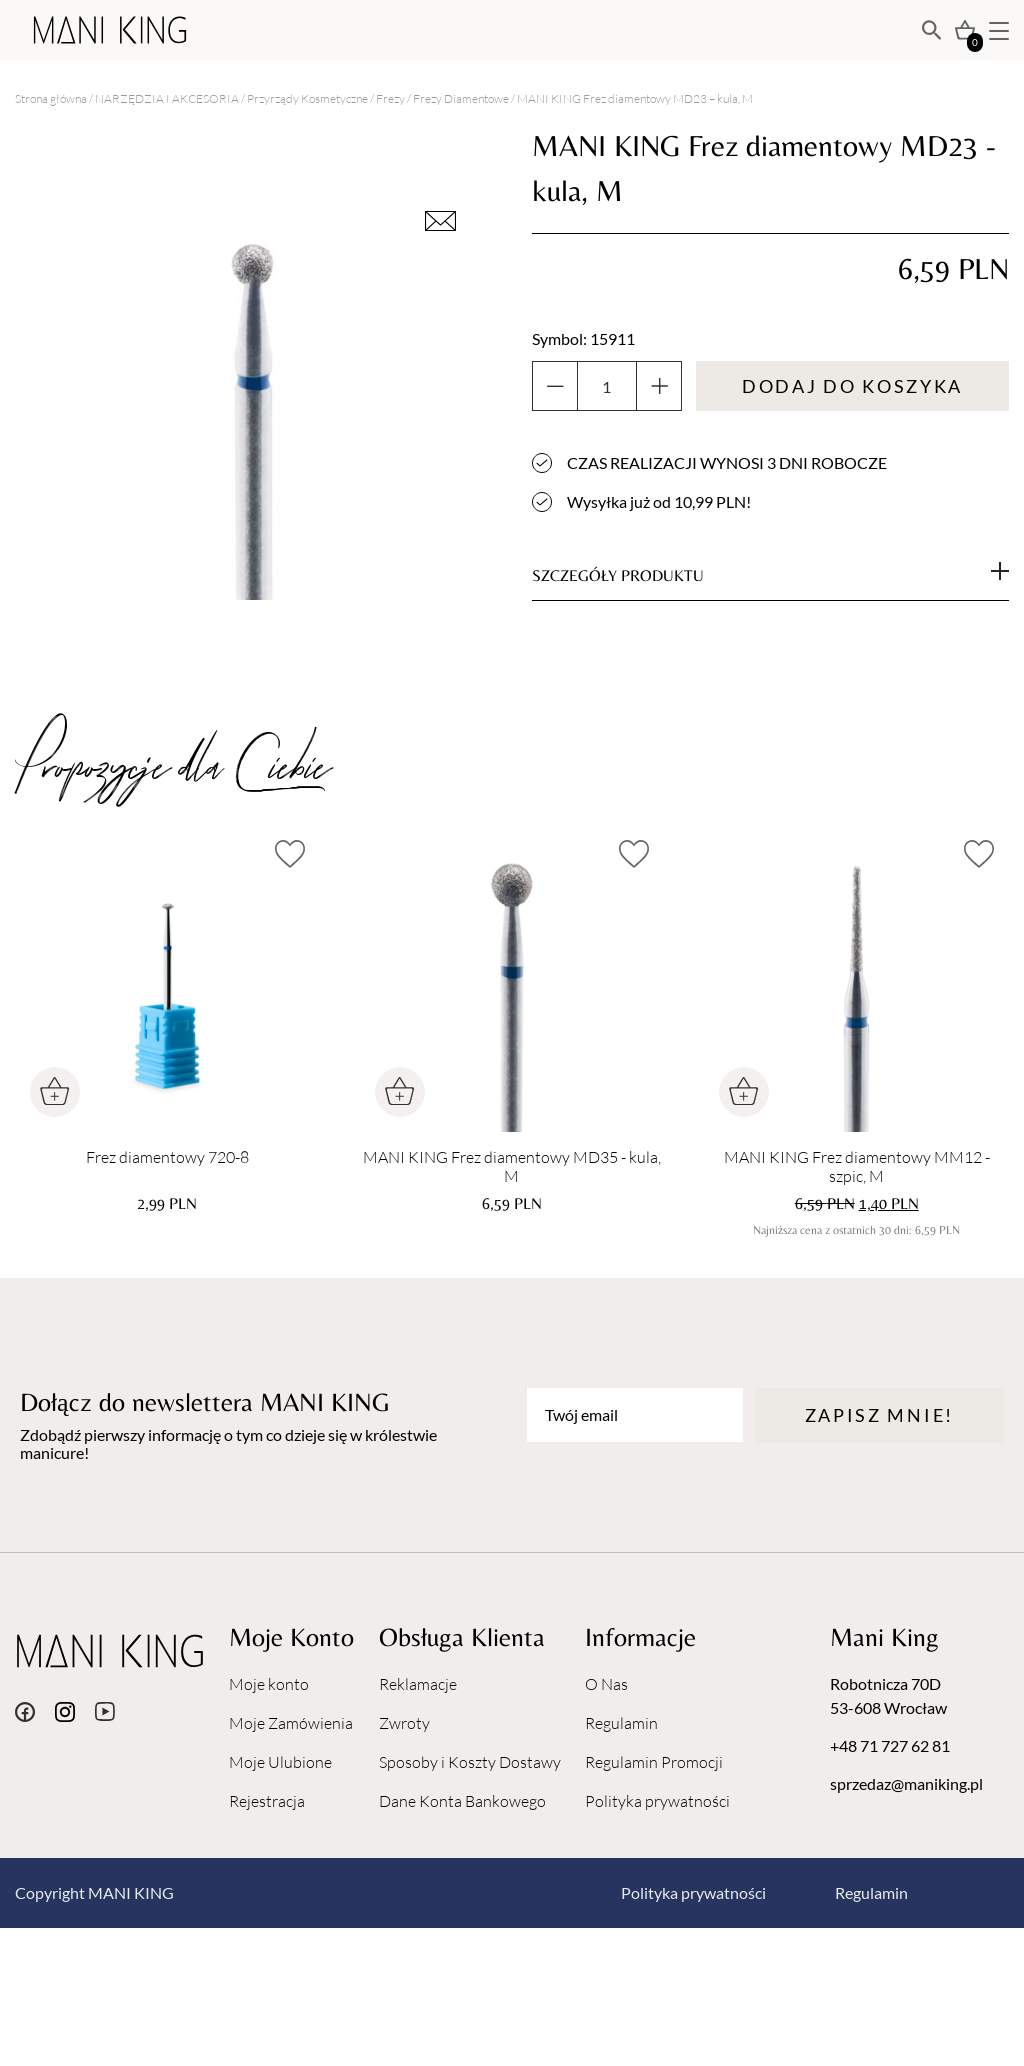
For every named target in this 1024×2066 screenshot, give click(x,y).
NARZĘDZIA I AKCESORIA (167, 98)
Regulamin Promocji (654, 1762)
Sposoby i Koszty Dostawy (470, 1762)
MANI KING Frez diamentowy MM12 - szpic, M (857, 1167)
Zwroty (404, 1723)
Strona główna (51, 98)
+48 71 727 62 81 (890, 1745)
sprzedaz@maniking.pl (906, 1783)
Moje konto (269, 1684)
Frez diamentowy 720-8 (167, 1157)
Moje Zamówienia (291, 1723)
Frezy (390, 98)
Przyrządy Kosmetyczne (307, 98)
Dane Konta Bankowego (462, 1801)
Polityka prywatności (657, 1801)
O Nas (606, 1684)
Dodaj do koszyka (852, 386)
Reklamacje (418, 1684)
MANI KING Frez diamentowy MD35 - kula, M (512, 1167)
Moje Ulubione (280, 1762)
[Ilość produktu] (607, 386)
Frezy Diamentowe (461, 98)
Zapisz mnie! (879, 1415)
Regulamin (621, 1723)
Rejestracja (267, 1801)
